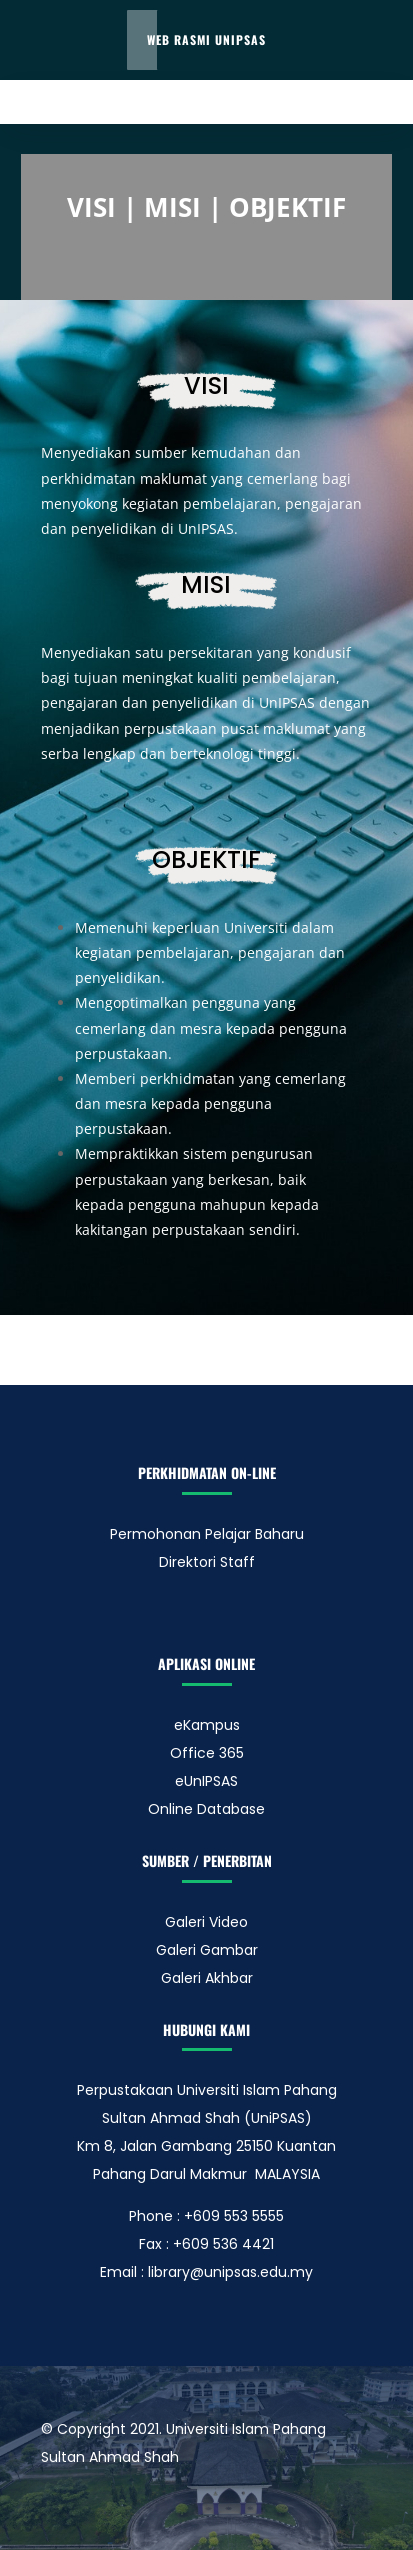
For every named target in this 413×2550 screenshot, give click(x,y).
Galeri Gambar (207, 1950)
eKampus (207, 1725)
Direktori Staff (207, 1562)
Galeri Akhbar (207, 1978)
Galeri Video (206, 1922)
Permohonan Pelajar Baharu (207, 1534)
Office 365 (207, 1753)
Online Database (206, 1809)
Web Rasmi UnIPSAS (206, 39)
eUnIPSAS (206, 1781)
